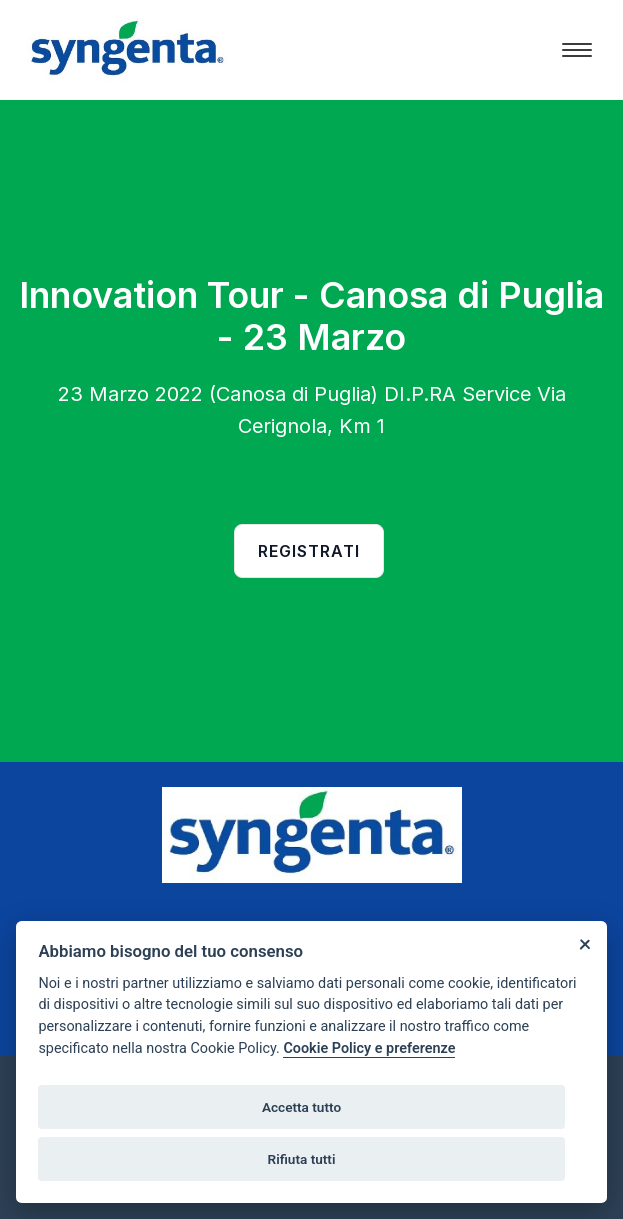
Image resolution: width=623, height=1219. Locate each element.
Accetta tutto (301, 1107)
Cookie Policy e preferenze (369, 1048)
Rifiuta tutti (302, 1159)
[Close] (584, 943)
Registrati (309, 551)
